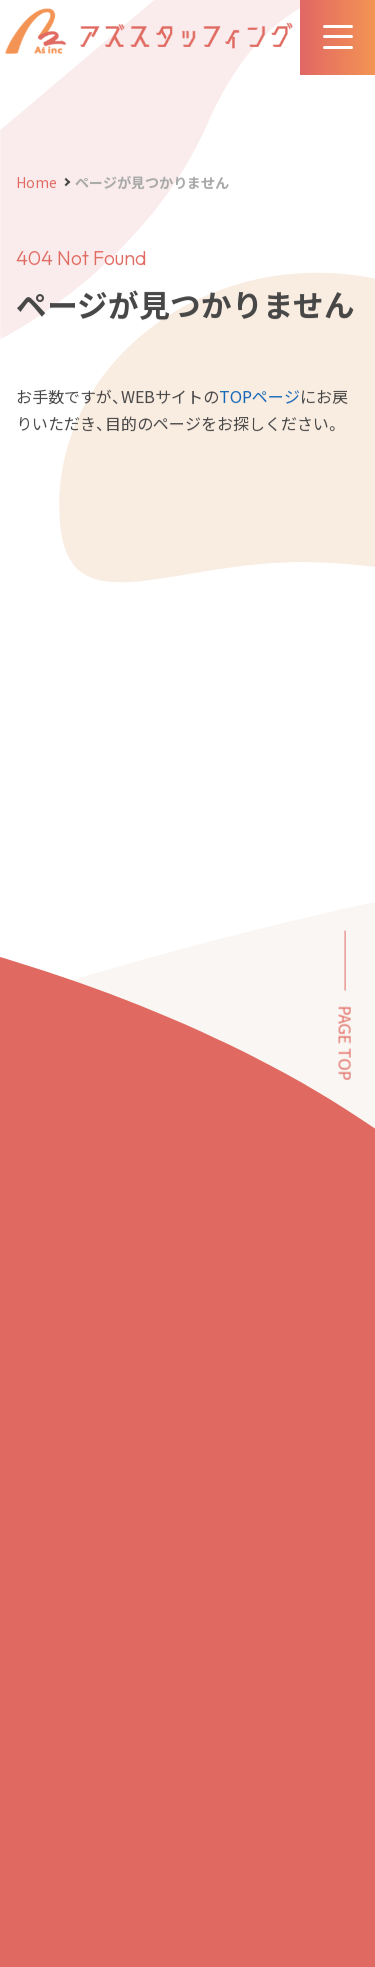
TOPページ (259, 397)
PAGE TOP (346, 1043)
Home (36, 183)
